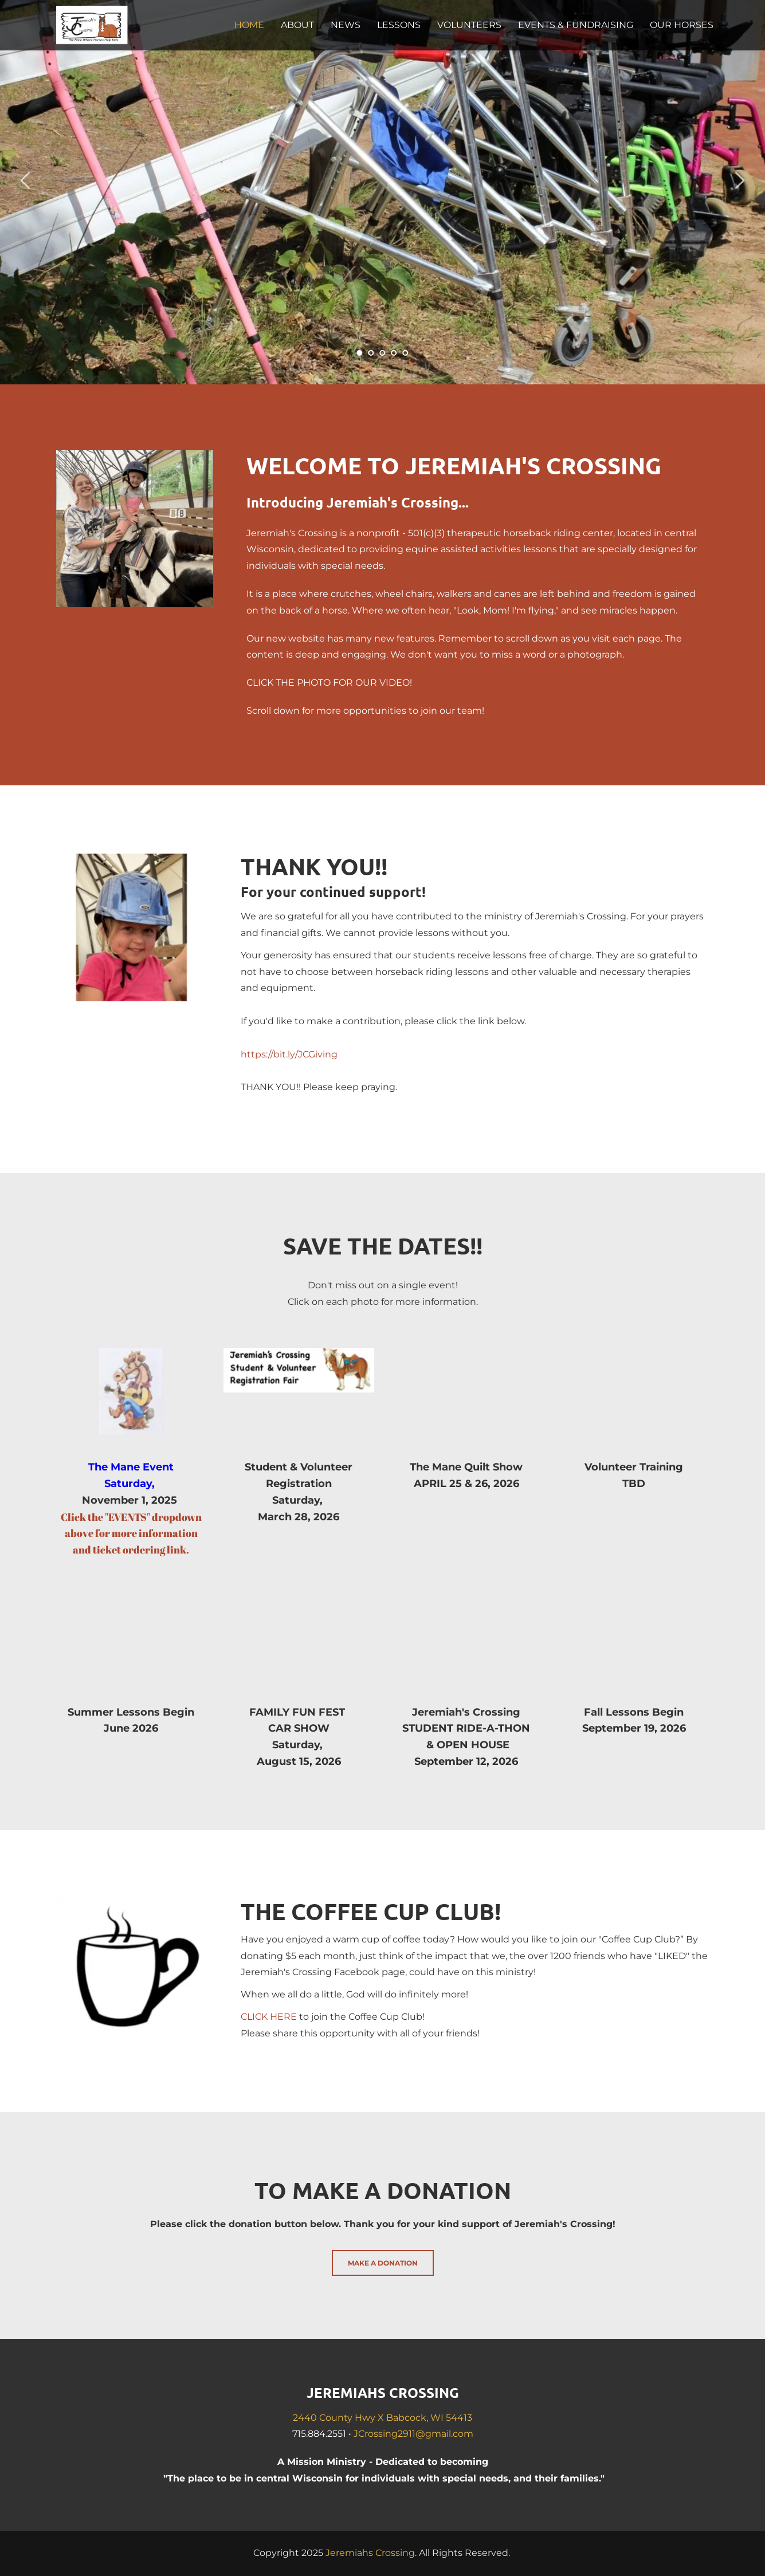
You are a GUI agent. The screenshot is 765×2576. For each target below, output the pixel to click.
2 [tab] (371, 353)
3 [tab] (383, 353)
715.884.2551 (319, 2433)
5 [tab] (406, 353)
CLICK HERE (269, 2016)
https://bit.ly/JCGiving (289, 1054)
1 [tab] (360, 353)
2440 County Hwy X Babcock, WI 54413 (382, 2417)
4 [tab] (394, 353)
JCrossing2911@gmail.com (413, 2433)
